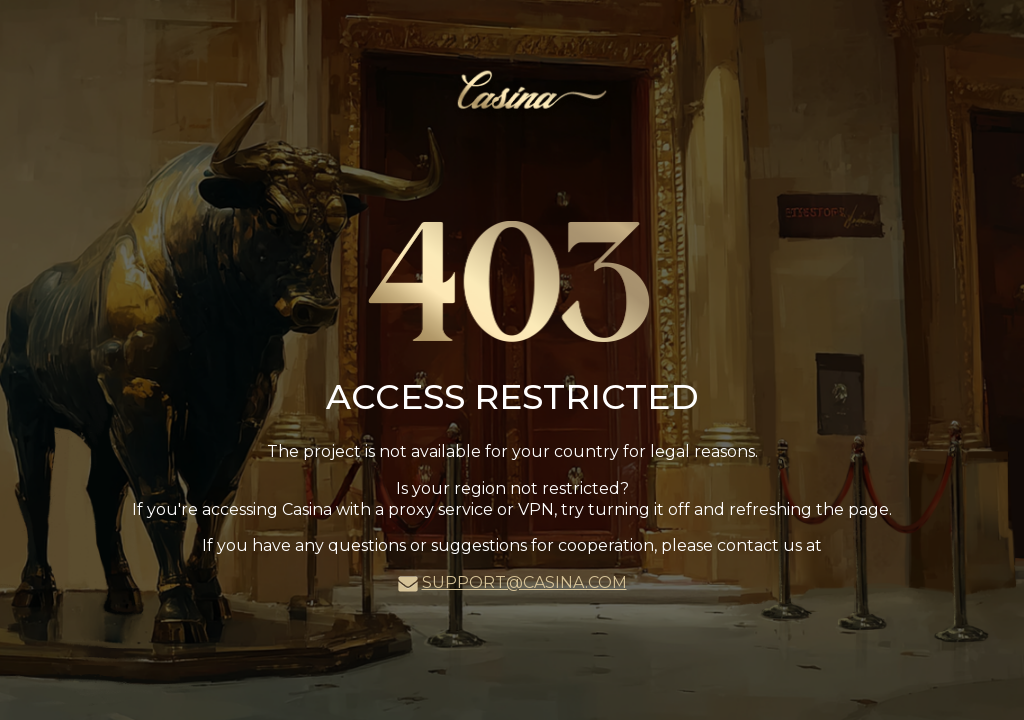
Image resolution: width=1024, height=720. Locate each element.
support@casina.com (524, 582)
